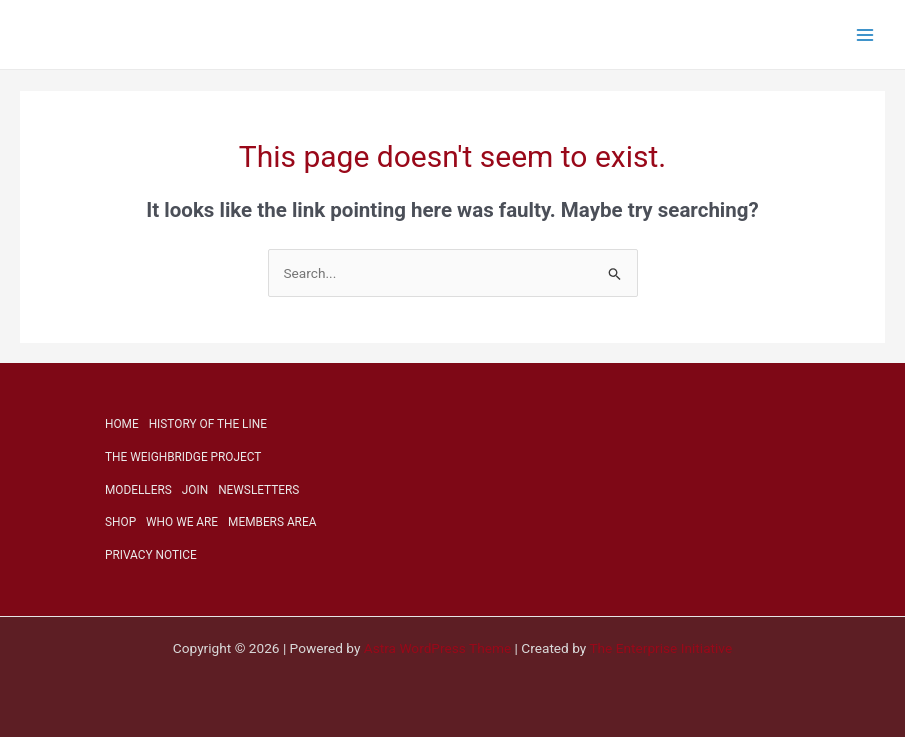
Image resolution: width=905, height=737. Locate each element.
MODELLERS (138, 490)
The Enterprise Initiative (660, 648)
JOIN (195, 490)
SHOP (120, 522)
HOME (122, 424)
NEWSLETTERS (258, 490)
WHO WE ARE (182, 522)
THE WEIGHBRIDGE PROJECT (183, 457)
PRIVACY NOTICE (151, 555)
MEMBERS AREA (272, 522)
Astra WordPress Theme (437, 648)
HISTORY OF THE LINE (208, 424)
